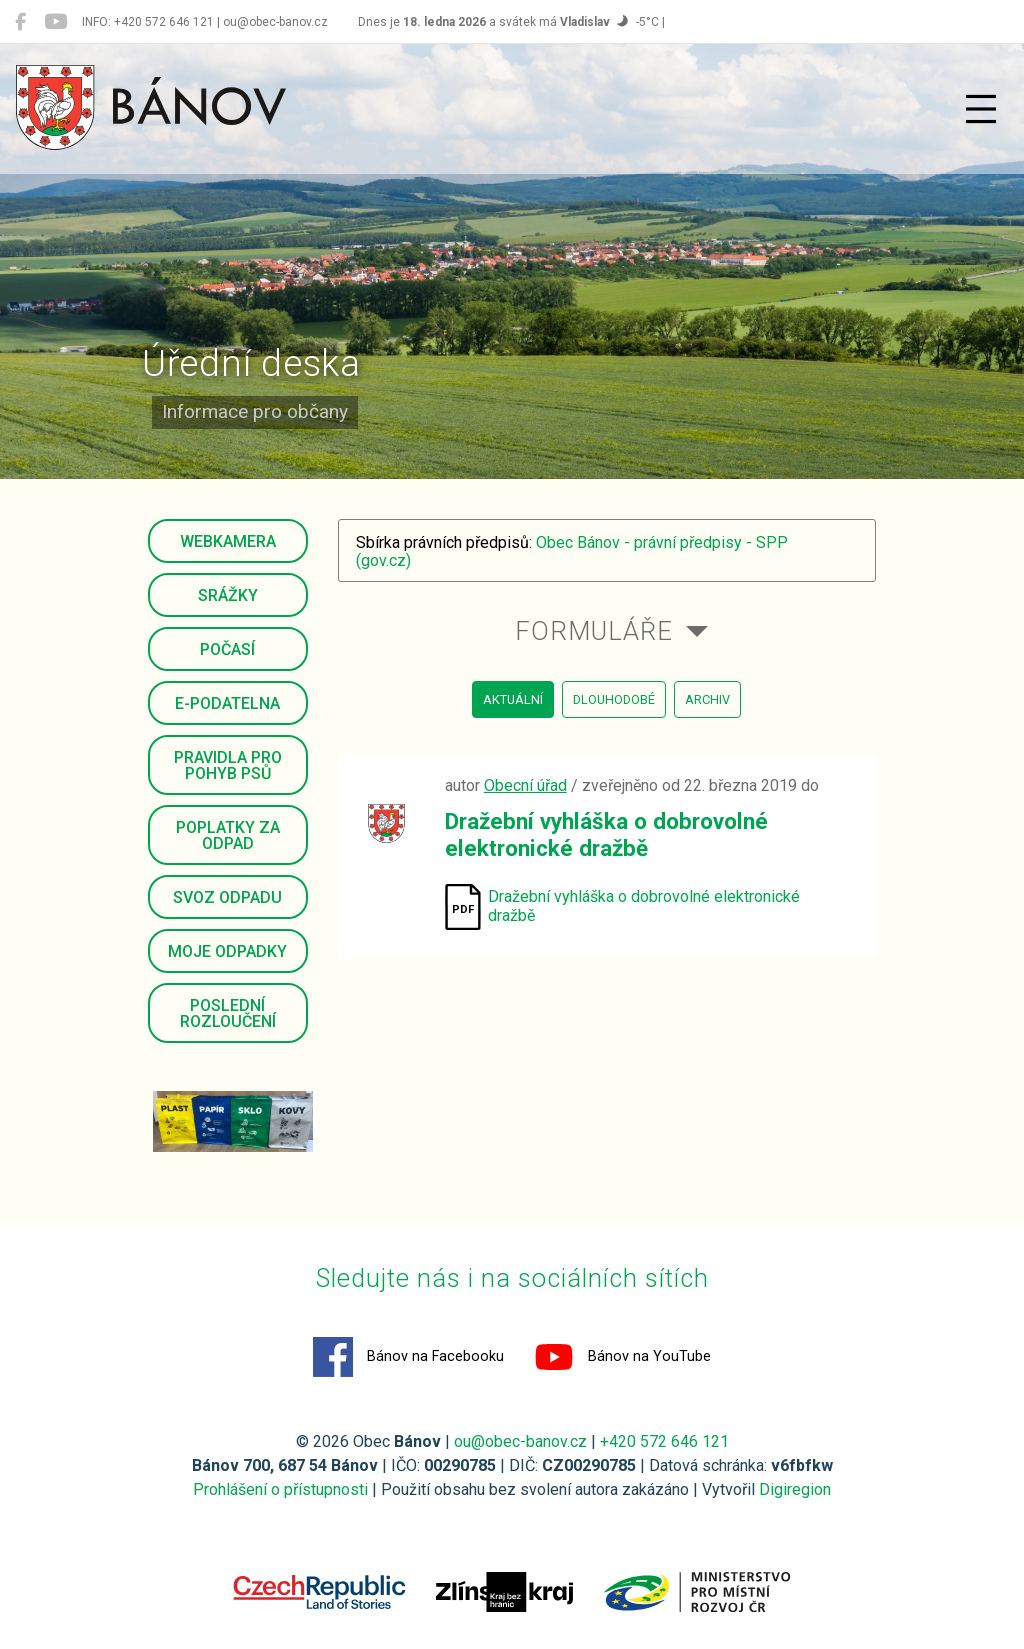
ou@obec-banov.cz (520, 1441)
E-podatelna (227, 703)
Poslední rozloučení (228, 1013)
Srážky (228, 595)
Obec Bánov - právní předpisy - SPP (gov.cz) (572, 551)
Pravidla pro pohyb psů (228, 765)
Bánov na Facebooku (408, 1357)
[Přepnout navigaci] (981, 109)
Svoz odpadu (227, 897)
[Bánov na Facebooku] (20, 22)
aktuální (513, 699)
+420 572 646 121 (664, 1441)
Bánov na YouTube (622, 1357)
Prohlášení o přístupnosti (280, 1489)
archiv (707, 699)
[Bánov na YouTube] (55, 22)
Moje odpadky (227, 951)
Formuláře (594, 631)
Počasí (227, 649)
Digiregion (795, 1489)
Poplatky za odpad (228, 835)
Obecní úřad (525, 785)
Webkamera (228, 541)
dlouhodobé (614, 699)
